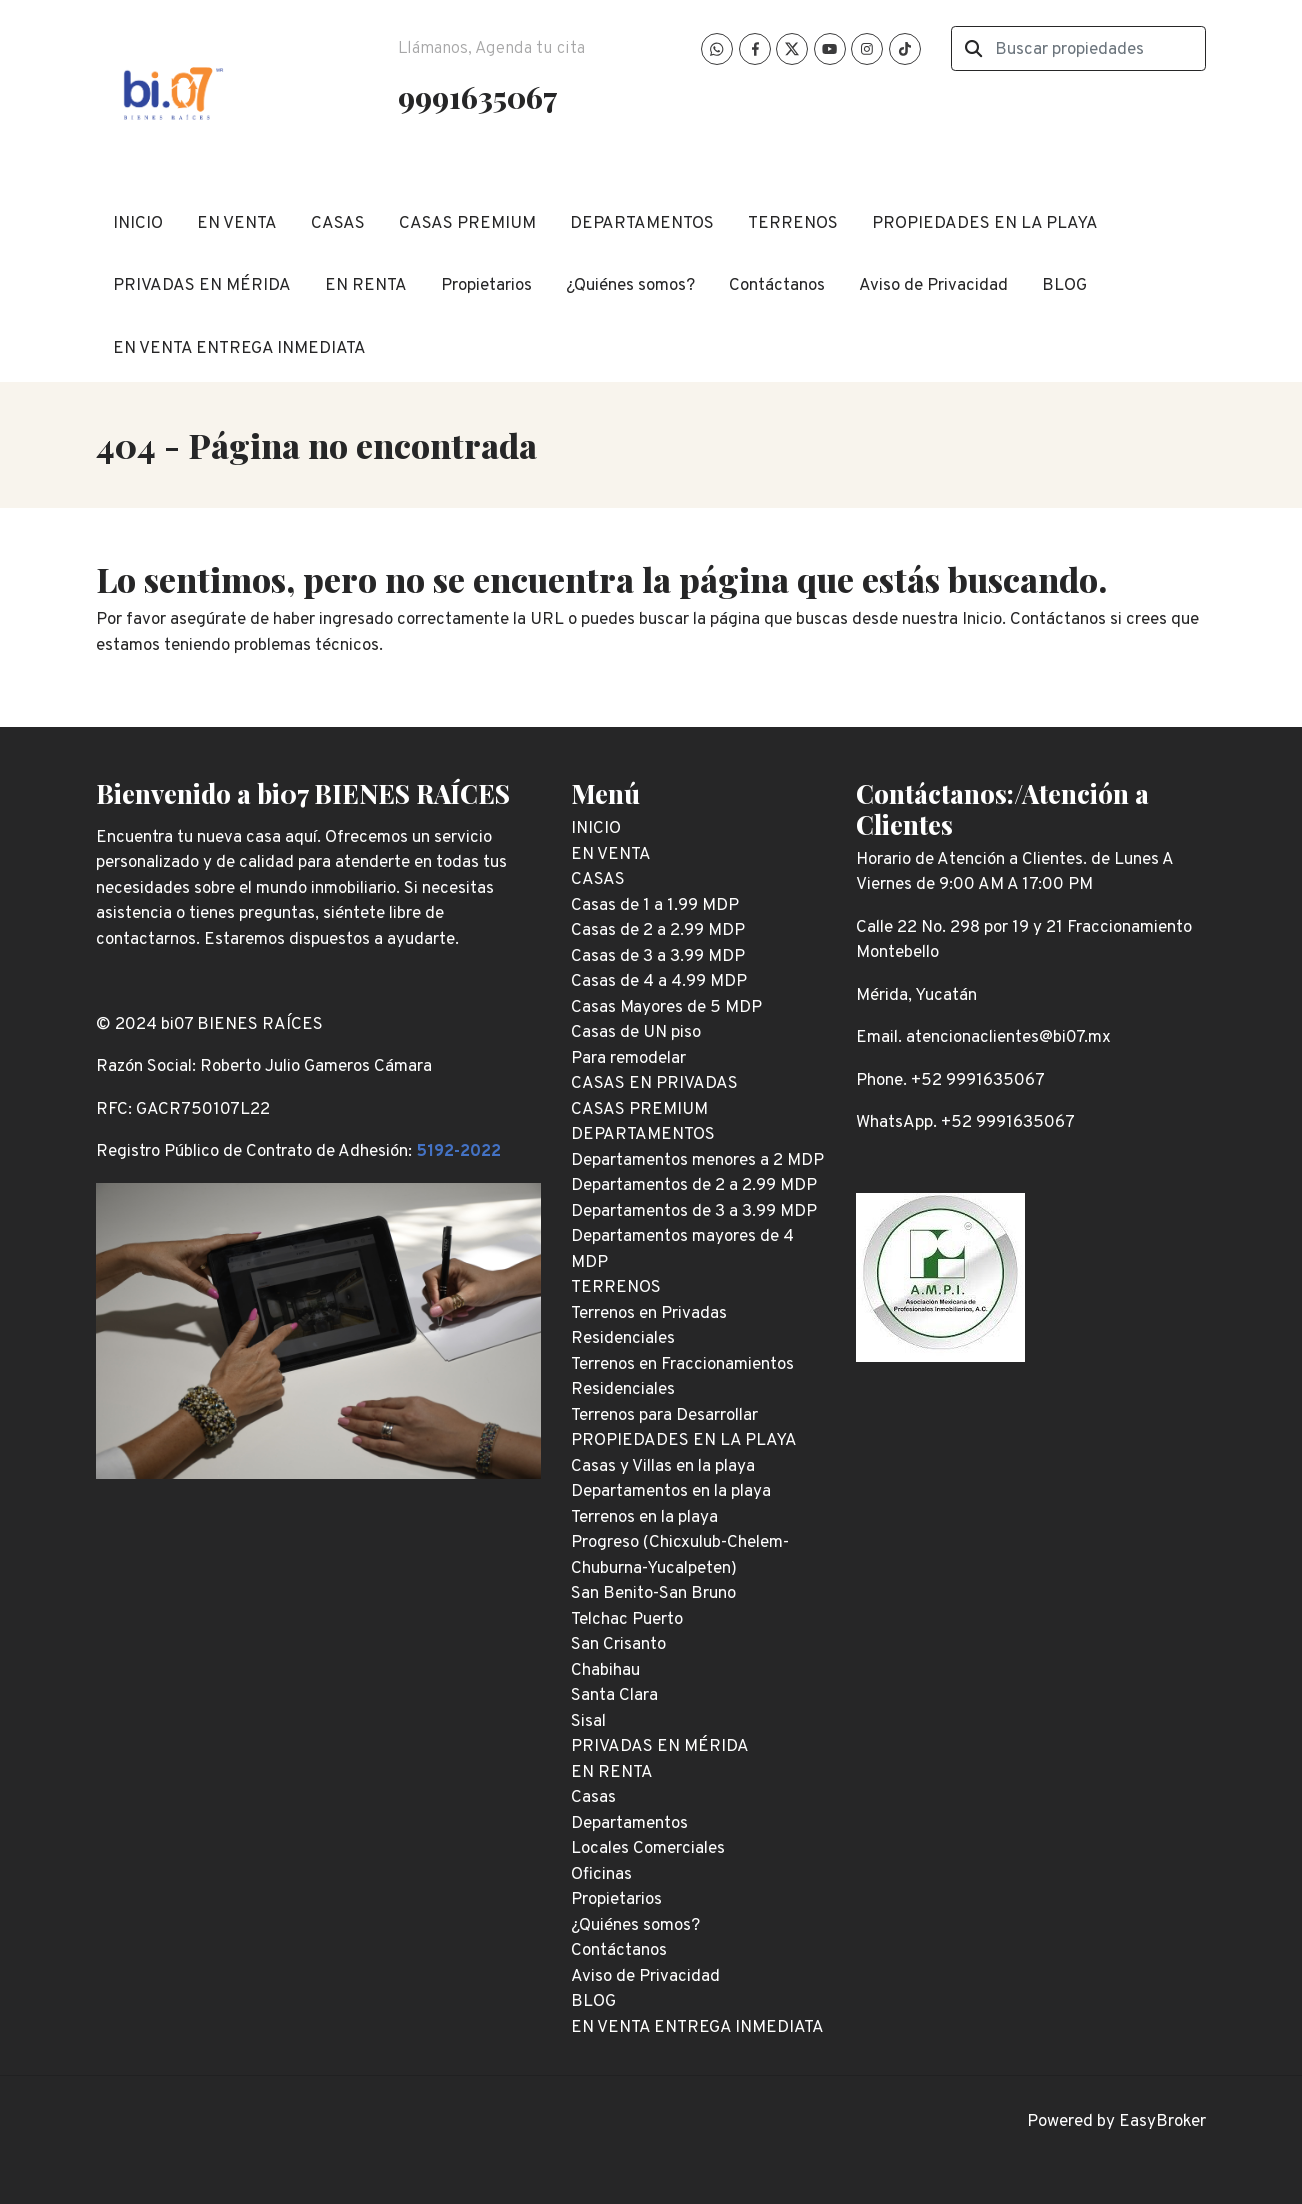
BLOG (1064, 286)
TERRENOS (793, 224)
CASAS (338, 224)
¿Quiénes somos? (630, 286)
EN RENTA (366, 286)
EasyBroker (1162, 2122)
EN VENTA (237, 224)
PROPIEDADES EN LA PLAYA (985, 224)
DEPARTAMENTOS (642, 224)
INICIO (138, 224)
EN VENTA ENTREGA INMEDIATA (239, 349)
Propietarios (486, 286)
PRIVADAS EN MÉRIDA (202, 286)
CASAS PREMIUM (467, 224)
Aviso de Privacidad (933, 286)
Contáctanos (777, 286)
